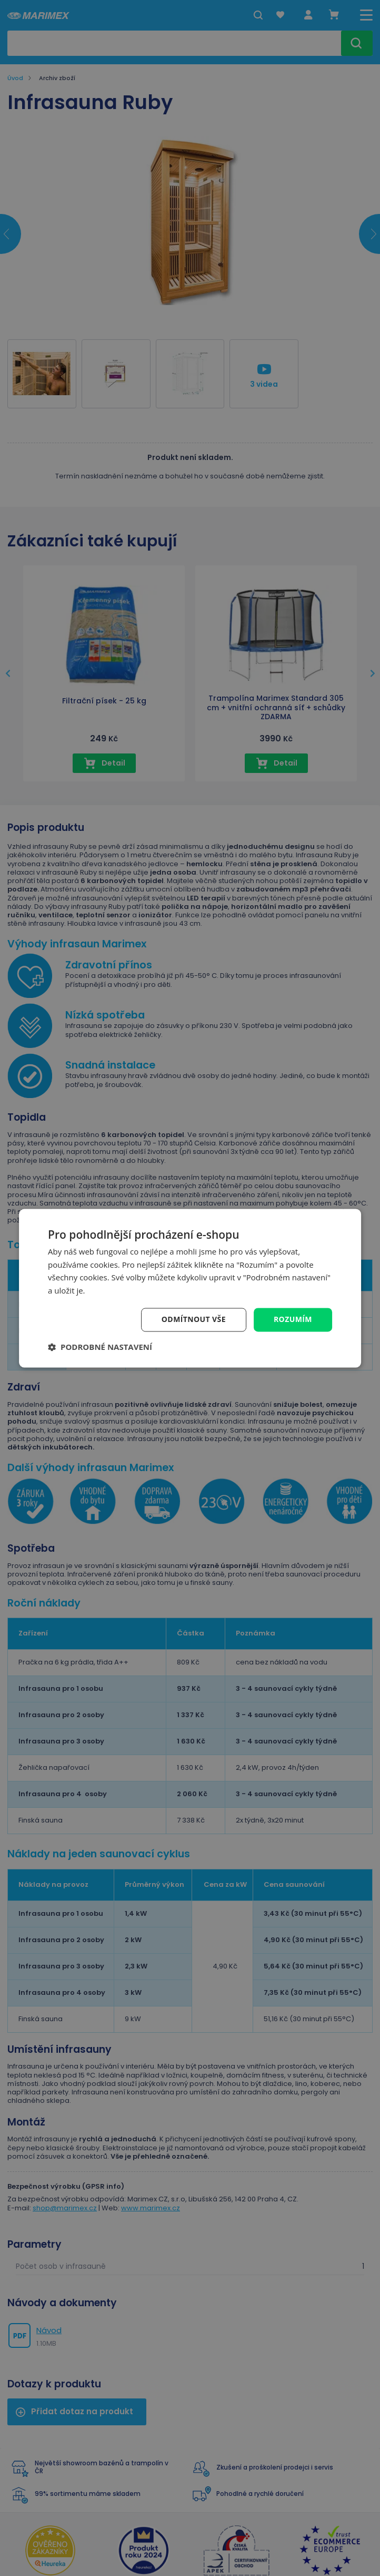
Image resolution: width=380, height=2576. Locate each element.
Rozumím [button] (293, 1319)
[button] (100, 1346)
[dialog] (190, 1288)
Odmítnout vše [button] (194, 1319)
